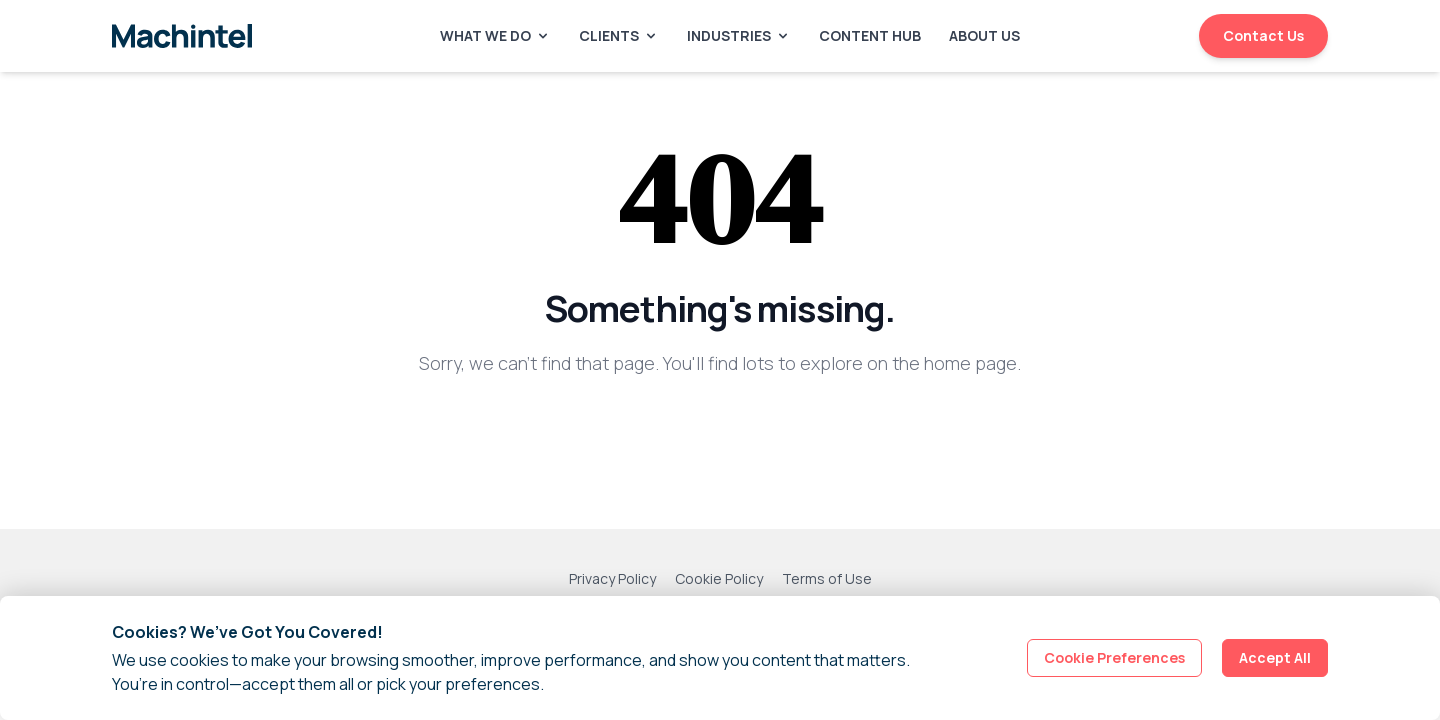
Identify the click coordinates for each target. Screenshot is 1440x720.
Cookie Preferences (1114, 657)
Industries (739, 35)
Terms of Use (827, 578)
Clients (619, 35)
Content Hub (870, 35)
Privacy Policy (612, 578)
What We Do (495, 35)
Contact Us (1263, 35)
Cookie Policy (719, 578)
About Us (984, 35)
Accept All (1275, 657)
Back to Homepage (720, 428)
